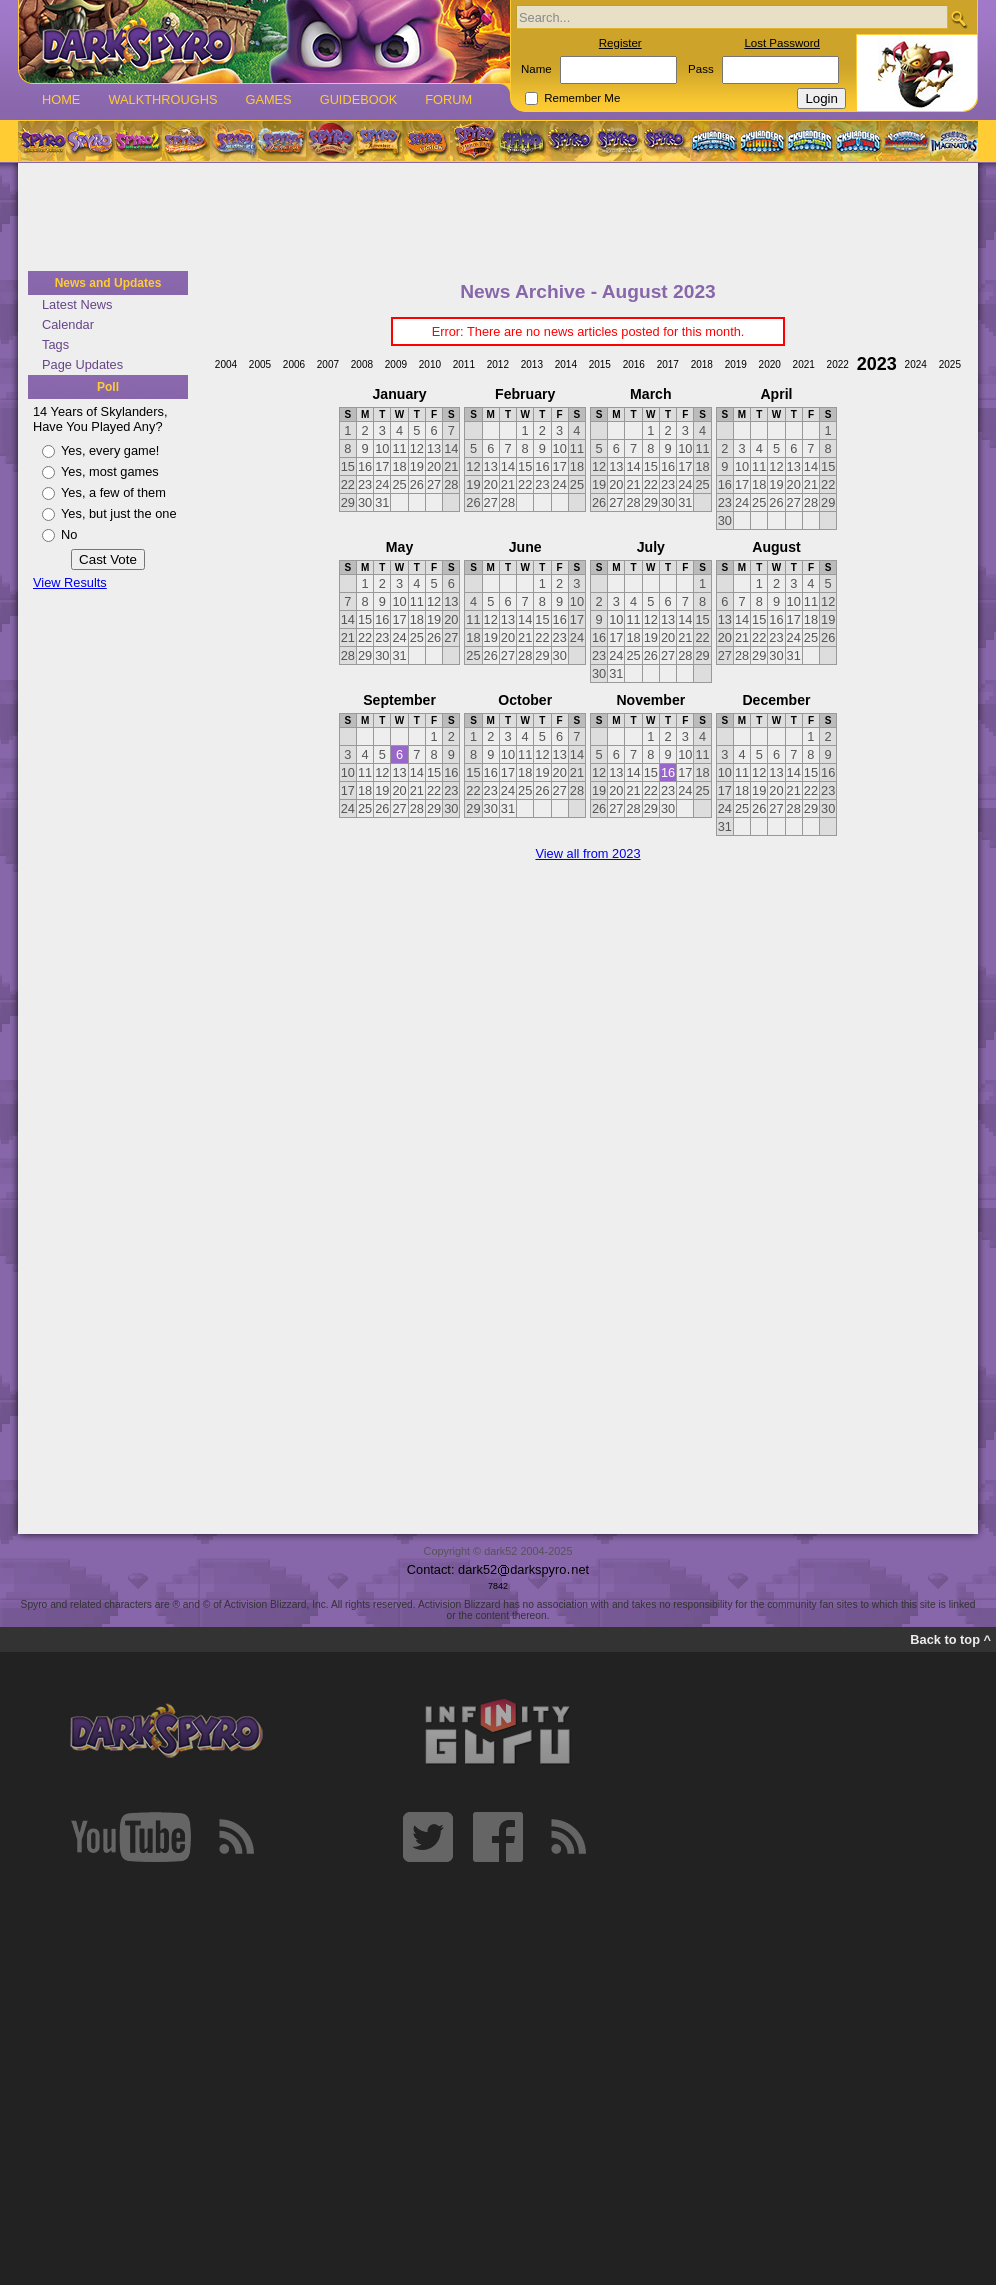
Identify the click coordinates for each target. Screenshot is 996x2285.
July (651, 547)
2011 (464, 364)
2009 (396, 364)
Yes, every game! (110, 450)
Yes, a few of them (113, 492)
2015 (600, 364)
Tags (55, 344)
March (650, 394)
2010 (430, 364)
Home (61, 99)
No (69, 534)
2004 (226, 364)
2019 (736, 364)
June (525, 547)
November (650, 700)
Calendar (68, 324)
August (776, 547)
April (776, 394)
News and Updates (108, 283)
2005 (260, 364)
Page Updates (82, 364)
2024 (916, 364)
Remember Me (582, 98)
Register (620, 43)
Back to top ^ (950, 1639)
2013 (532, 364)
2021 (804, 364)
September (399, 700)
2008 (362, 364)
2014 (566, 364)
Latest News (77, 304)
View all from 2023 (587, 853)
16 (668, 772)
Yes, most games (110, 471)
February (525, 394)
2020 (770, 364)
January (400, 394)
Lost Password (782, 43)
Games (268, 99)
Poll (108, 387)
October (525, 700)
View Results (70, 582)
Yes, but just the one (119, 513)
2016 (634, 364)
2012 (498, 364)
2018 (702, 364)
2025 (950, 364)
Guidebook (359, 99)
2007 (328, 364)
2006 (294, 364)
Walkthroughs (162, 99)
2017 (668, 364)
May (399, 547)
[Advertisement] (498, 218)
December (776, 700)
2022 (838, 364)
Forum (448, 99)
